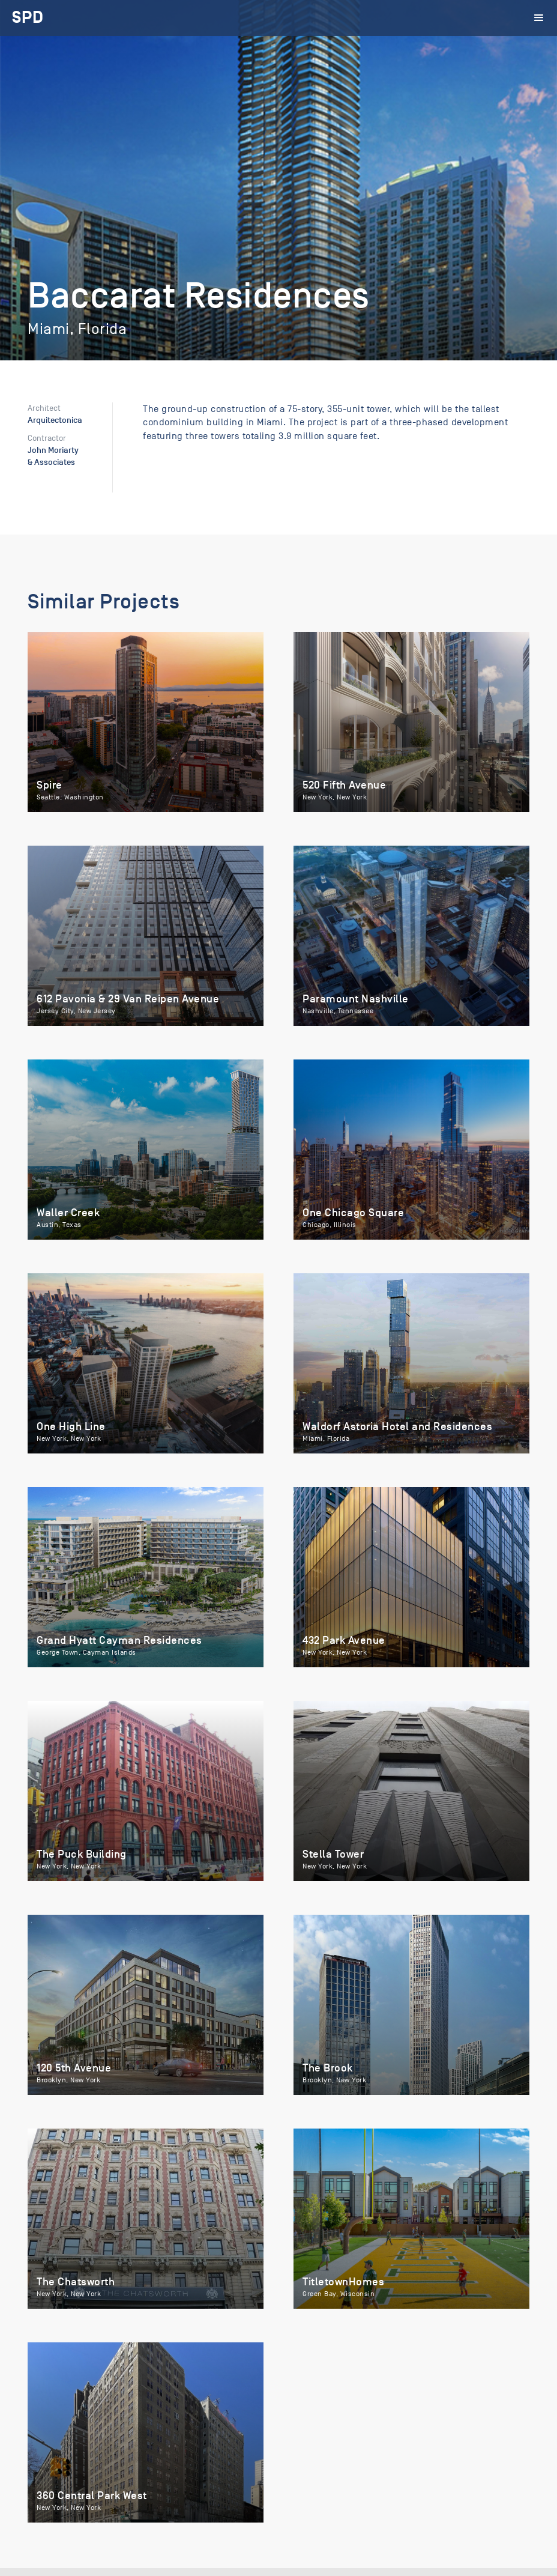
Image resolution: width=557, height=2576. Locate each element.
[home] (28, 18)
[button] (539, 18)
